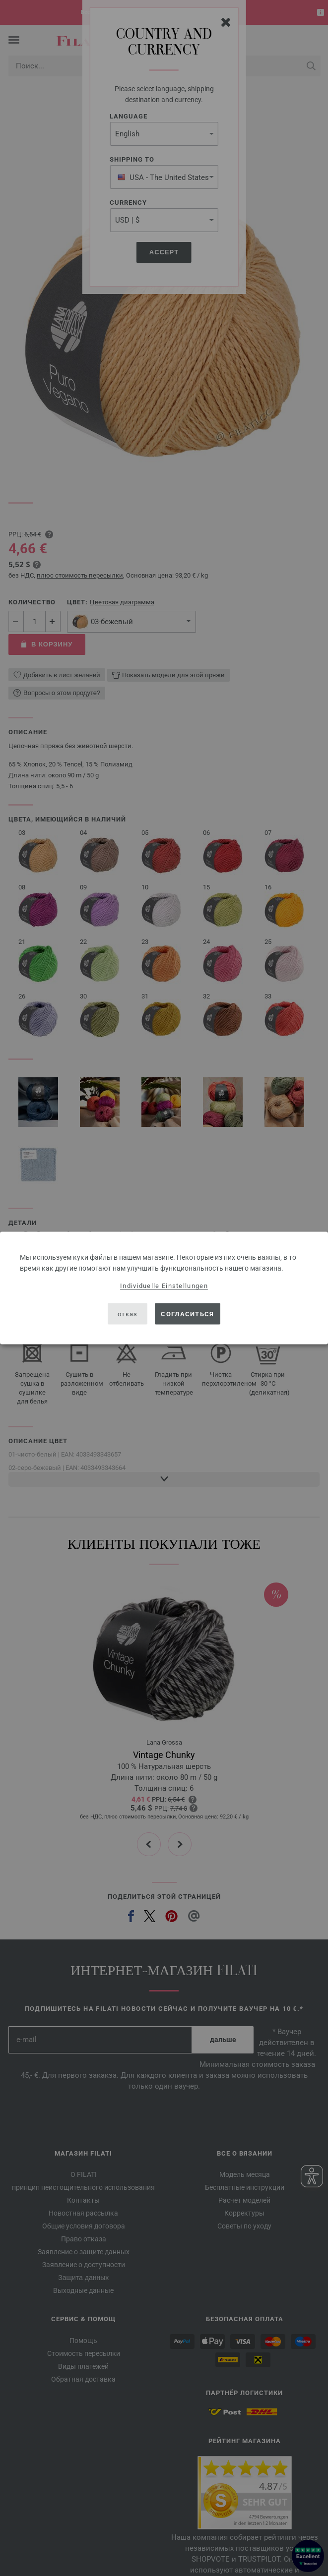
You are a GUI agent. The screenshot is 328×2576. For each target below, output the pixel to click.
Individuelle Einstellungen (164, 1285)
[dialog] (164, 1288)
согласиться (187, 1313)
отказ (128, 1313)
